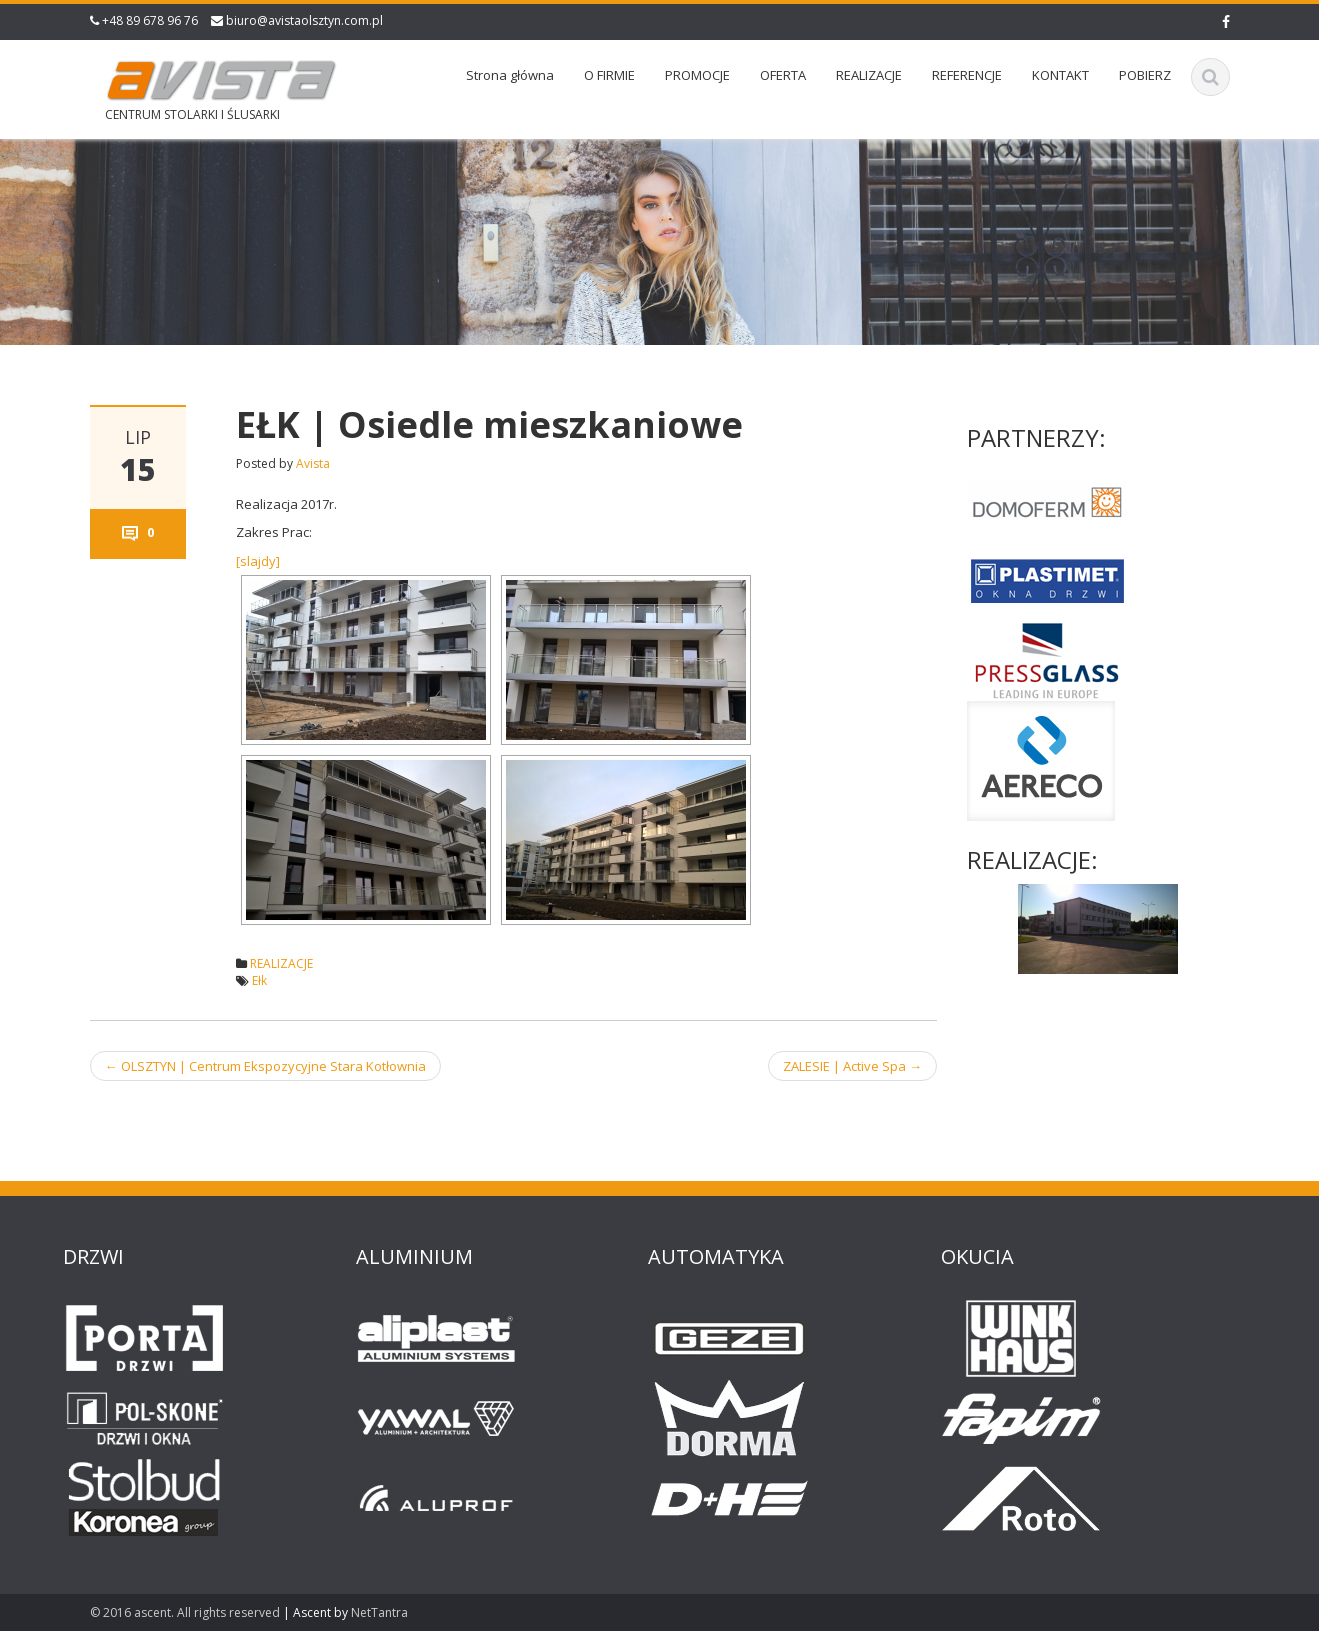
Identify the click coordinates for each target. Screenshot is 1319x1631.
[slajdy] (258, 561)
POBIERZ (1145, 75)
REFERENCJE (967, 75)
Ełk (259, 980)
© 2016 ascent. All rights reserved (185, 1612)
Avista (313, 463)
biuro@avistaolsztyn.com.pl (304, 20)
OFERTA (783, 75)
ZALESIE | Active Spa (852, 1066)
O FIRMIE (609, 75)
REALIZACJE (869, 75)
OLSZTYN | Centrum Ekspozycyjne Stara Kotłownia (265, 1066)
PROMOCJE (697, 75)
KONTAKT (1060, 75)
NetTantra (379, 1612)
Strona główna (510, 75)
